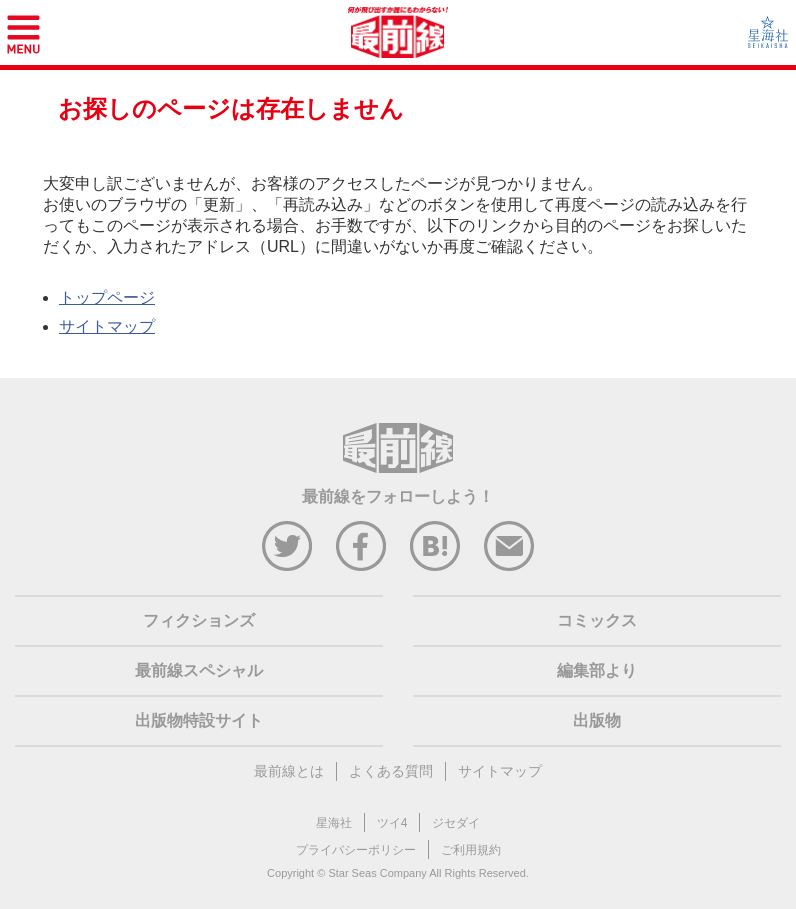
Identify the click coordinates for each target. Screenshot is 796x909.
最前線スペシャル (199, 670)
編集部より (597, 670)
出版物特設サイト (199, 720)
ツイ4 (392, 823)
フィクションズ (199, 620)
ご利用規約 (471, 850)
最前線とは (289, 771)
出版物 (597, 720)
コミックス (597, 620)
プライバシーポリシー (356, 850)
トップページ (107, 297)
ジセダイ (456, 823)
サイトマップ (107, 326)
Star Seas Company (377, 873)
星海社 (334, 823)
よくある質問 (391, 771)
